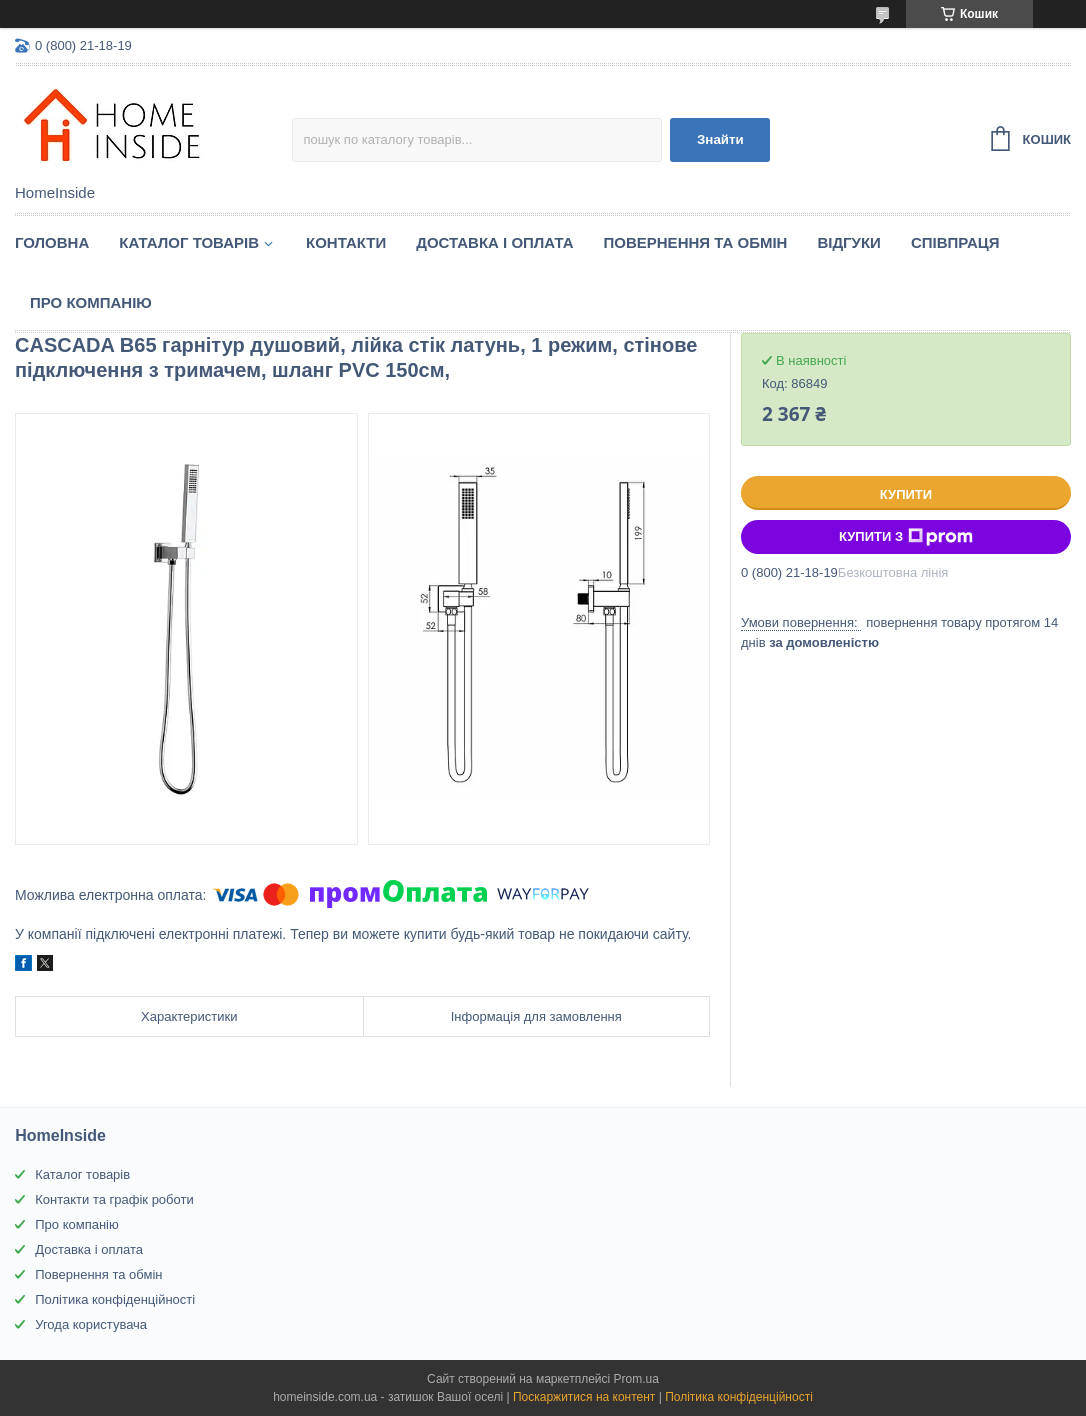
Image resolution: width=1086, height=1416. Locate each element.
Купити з (906, 537)
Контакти (346, 242)
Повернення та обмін (696, 242)
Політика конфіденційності (115, 1299)
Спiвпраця (955, 242)
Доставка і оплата (494, 242)
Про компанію (91, 302)
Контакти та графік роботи (114, 1199)
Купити (906, 494)
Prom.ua (636, 1379)
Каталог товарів (82, 1174)
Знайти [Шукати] (720, 139)
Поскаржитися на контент (584, 1397)
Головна (52, 242)
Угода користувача (91, 1324)
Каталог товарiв (189, 242)
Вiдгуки (848, 242)
